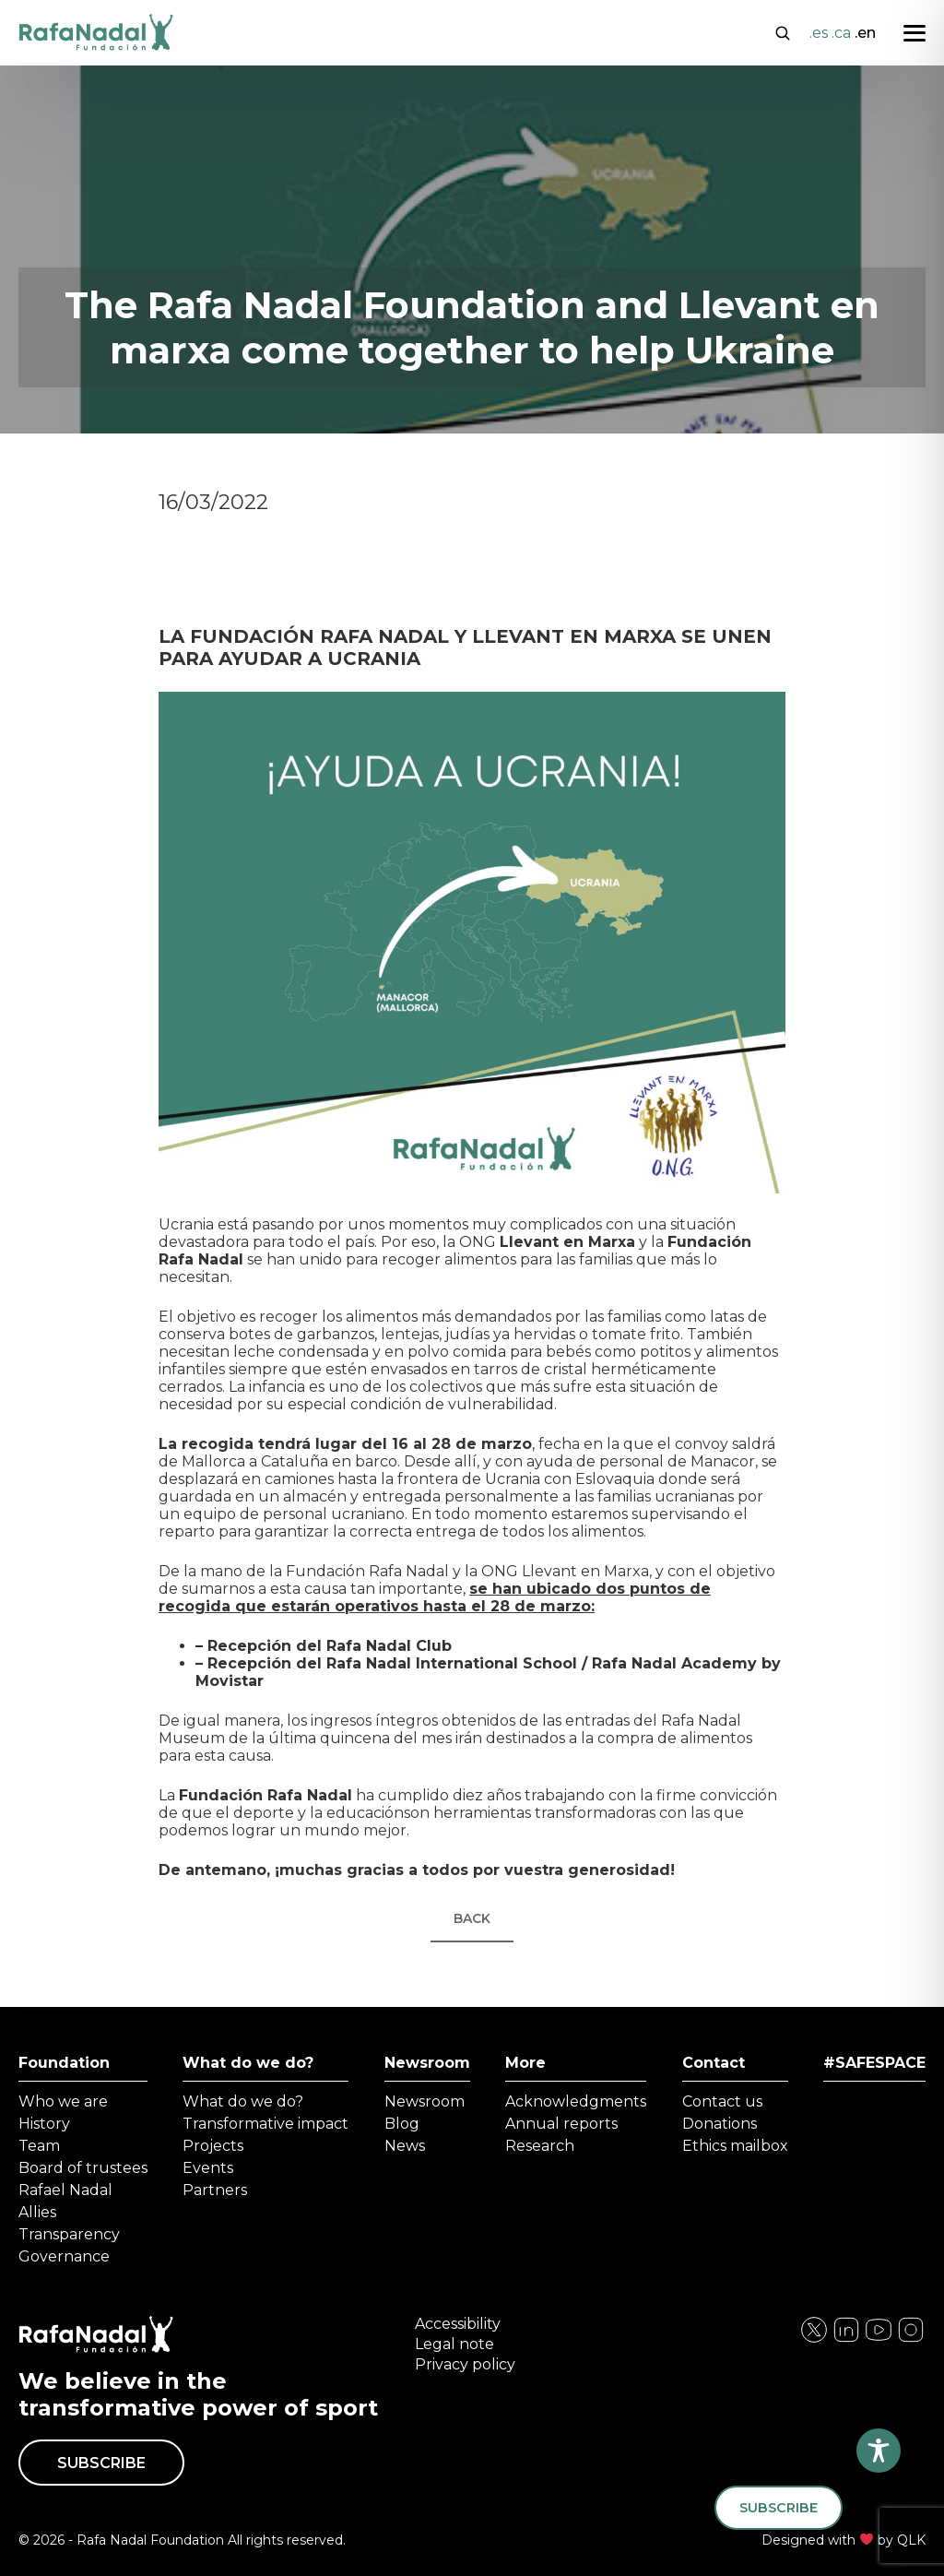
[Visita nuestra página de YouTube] (911, 2339)
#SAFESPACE (874, 2062)
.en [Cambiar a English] (865, 33)
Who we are (63, 2101)
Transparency (69, 2234)
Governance (64, 2256)
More (525, 2062)
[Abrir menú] (914, 33)
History (44, 2123)
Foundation (64, 2062)
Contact (713, 2062)
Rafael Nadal (65, 2190)
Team (39, 2146)
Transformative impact (265, 2123)
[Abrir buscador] (782, 31)
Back (472, 1918)
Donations (719, 2123)
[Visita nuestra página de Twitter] (878, 2339)
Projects (213, 2146)
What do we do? (248, 2062)
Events (208, 2168)
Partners (215, 2190)
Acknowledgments (575, 2101)
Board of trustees (83, 2168)
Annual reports (561, 2123)
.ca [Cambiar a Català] (841, 33)
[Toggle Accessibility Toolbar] (879, 2451)
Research (539, 2146)
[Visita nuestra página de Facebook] (814, 2339)
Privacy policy (465, 2364)
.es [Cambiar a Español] (818, 33)
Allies (37, 2212)
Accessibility (458, 2324)
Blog (401, 2123)
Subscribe (101, 2463)
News (404, 2146)
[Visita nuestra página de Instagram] (846, 2339)
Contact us (722, 2101)
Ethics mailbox (735, 2146)
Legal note (454, 2344)
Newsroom (427, 2062)
